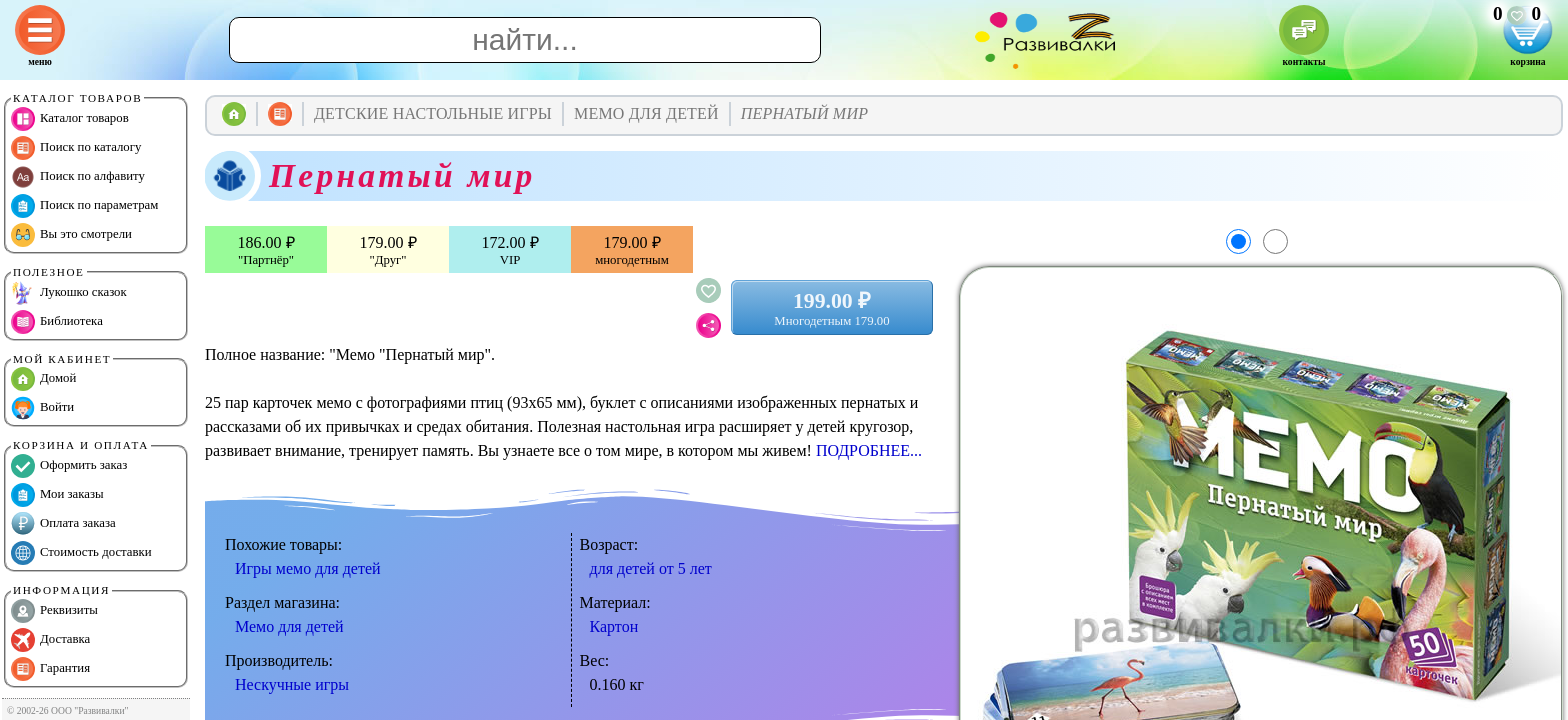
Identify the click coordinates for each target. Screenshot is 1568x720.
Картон (614, 626)
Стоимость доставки (81, 553)
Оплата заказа (63, 524)
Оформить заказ (69, 466)
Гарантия (50, 669)
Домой (43, 379)
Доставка (50, 640)
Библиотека (57, 322)
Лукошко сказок (69, 293)
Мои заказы (57, 495)
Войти (42, 408)
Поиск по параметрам (84, 206)
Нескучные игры (292, 684)
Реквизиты (54, 611)
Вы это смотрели (71, 235)
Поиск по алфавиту (78, 177)
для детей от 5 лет (651, 568)
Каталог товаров (70, 119)
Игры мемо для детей (308, 568)
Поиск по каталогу (76, 148)
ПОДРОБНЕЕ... (869, 450)
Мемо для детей (289, 626)
